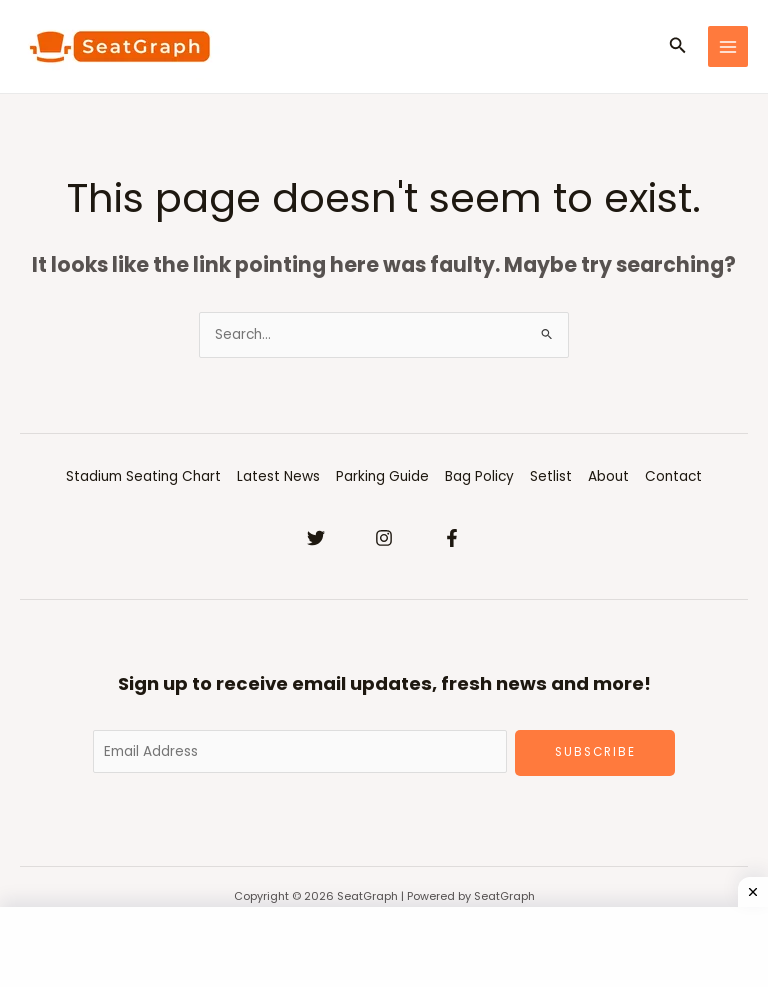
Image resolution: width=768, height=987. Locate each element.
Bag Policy (479, 476)
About (608, 476)
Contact (673, 476)
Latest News (278, 476)
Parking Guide (382, 476)
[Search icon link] (678, 47)
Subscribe (595, 752)
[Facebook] (452, 538)
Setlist (551, 476)
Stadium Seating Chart (143, 476)
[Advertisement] (384, 947)
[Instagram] (384, 538)
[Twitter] (316, 538)
